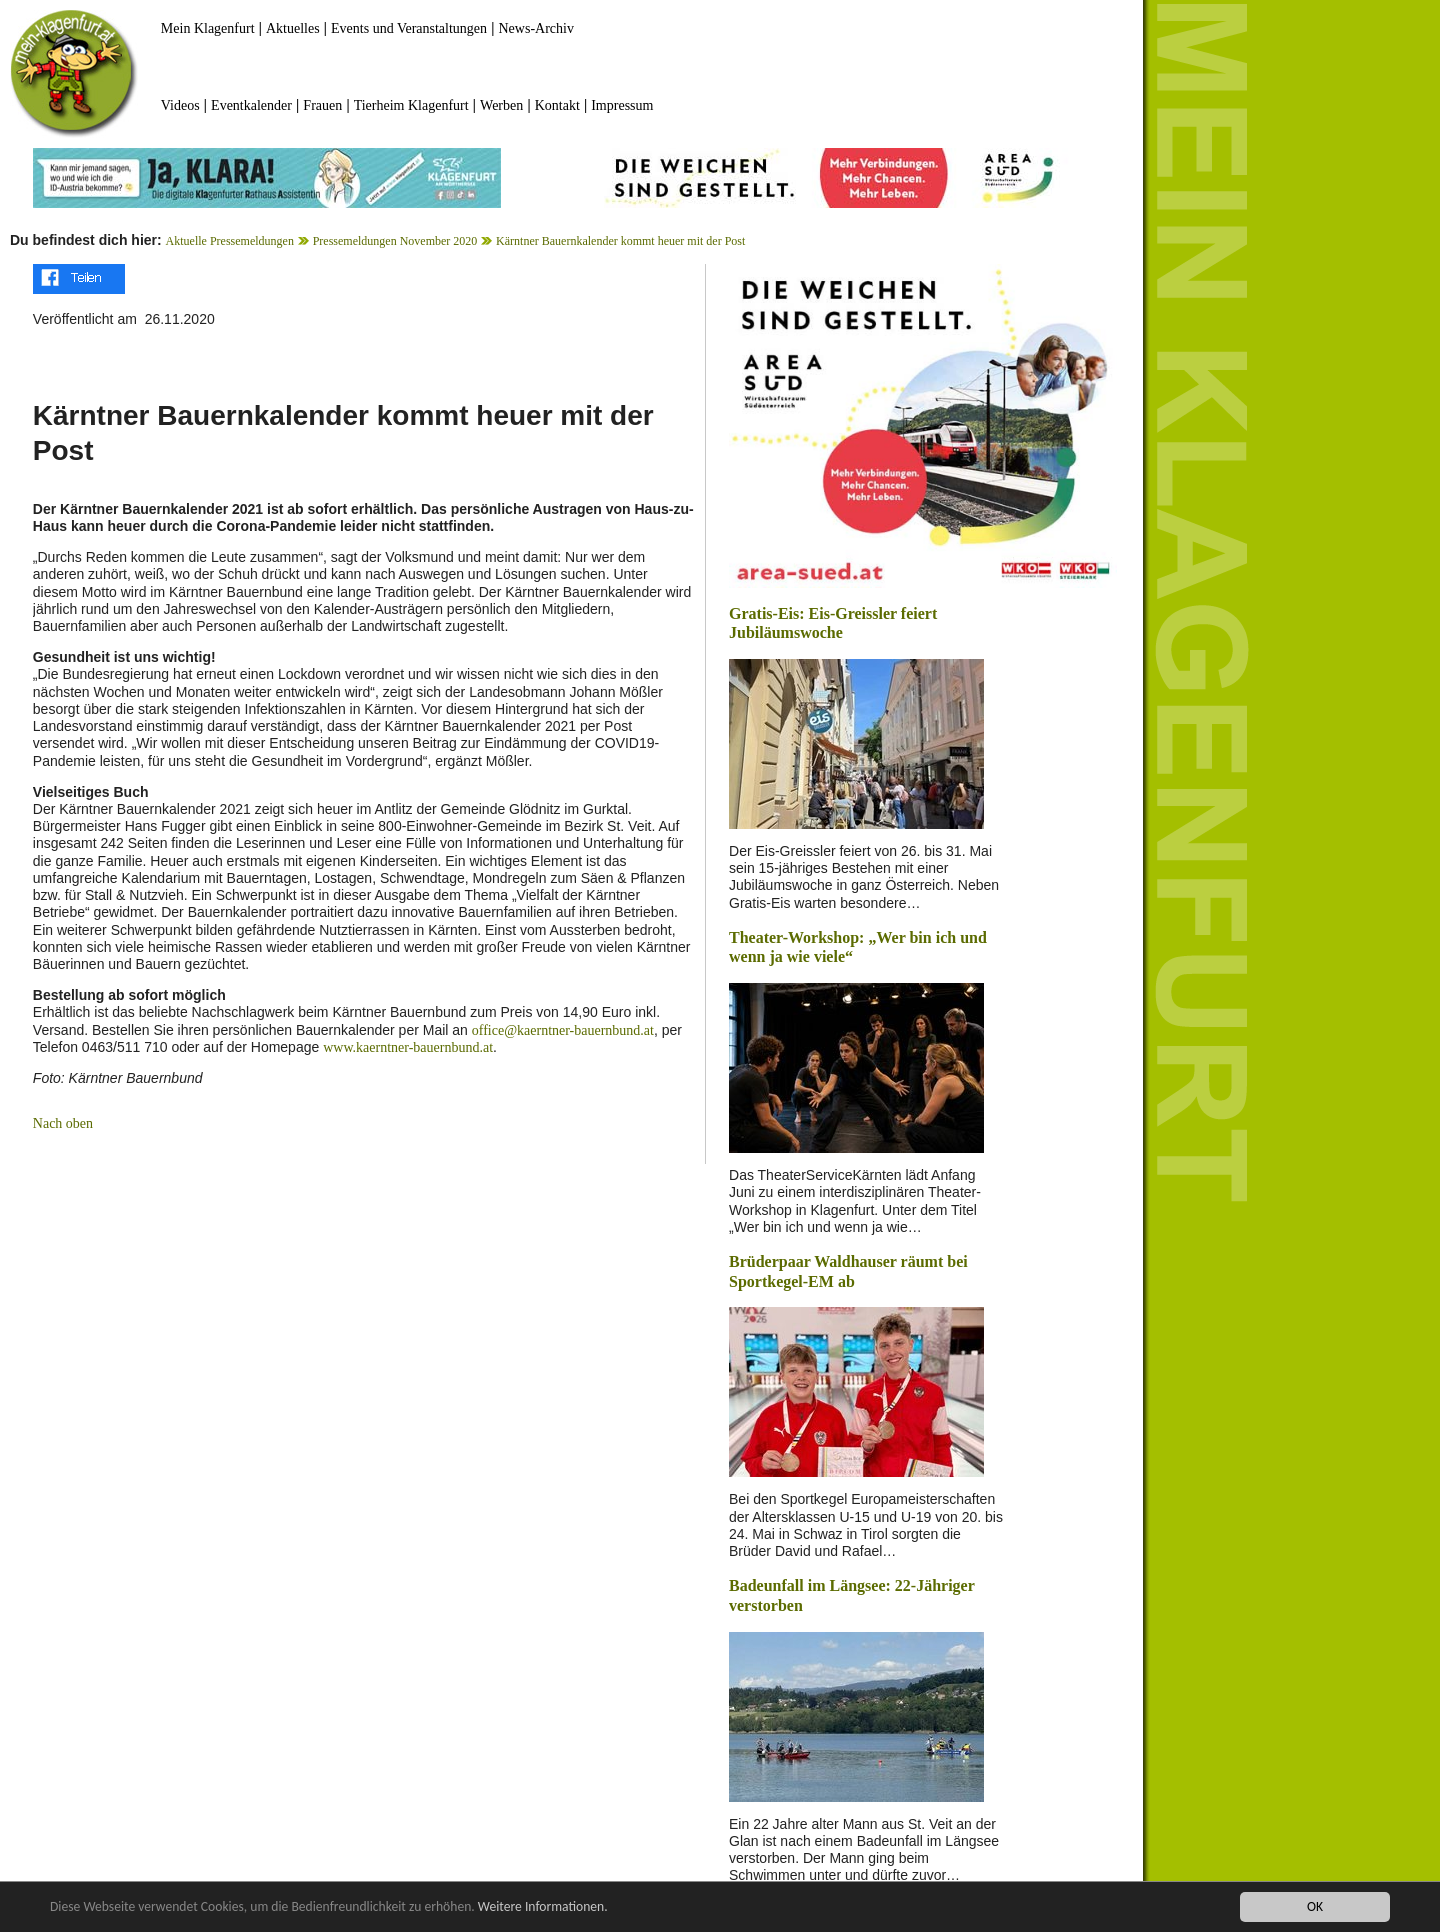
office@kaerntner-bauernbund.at (563, 1030)
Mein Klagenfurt (208, 28)
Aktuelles (293, 28)
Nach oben (63, 1123)
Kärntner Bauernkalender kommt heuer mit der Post (620, 241)
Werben (501, 105)
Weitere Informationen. (543, 1907)
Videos (180, 105)
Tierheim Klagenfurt (411, 105)
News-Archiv (536, 28)
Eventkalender (251, 105)
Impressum (622, 105)
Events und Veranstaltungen (409, 28)
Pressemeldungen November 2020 (395, 241)
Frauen (322, 105)
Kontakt (557, 105)
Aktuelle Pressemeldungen (230, 241)
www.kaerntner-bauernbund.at (408, 1047)
